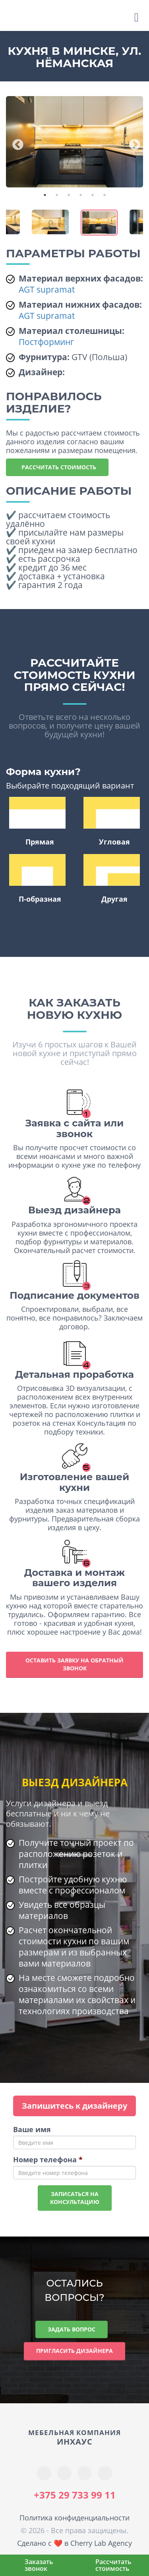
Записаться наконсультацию (74, 2198)
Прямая (37, 821)
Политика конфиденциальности (74, 2517)
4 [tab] (81, 195)
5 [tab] (93, 195)
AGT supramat (47, 289)
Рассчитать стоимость (57, 467)
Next (132, 143)
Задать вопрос (71, 2329)
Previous (15, 143)
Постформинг (46, 341)
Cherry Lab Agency (101, 2543)
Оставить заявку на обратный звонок (74, 1664)
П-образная (37, 879)
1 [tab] (45, 195)
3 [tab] (69, 195)
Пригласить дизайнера (74, 2350)
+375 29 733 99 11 (75, 2494)
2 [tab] (57, 195)
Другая (111, 879)
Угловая (111, 821)
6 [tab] (104, 195)
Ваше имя (32, 2129)
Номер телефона (48, 2159)
